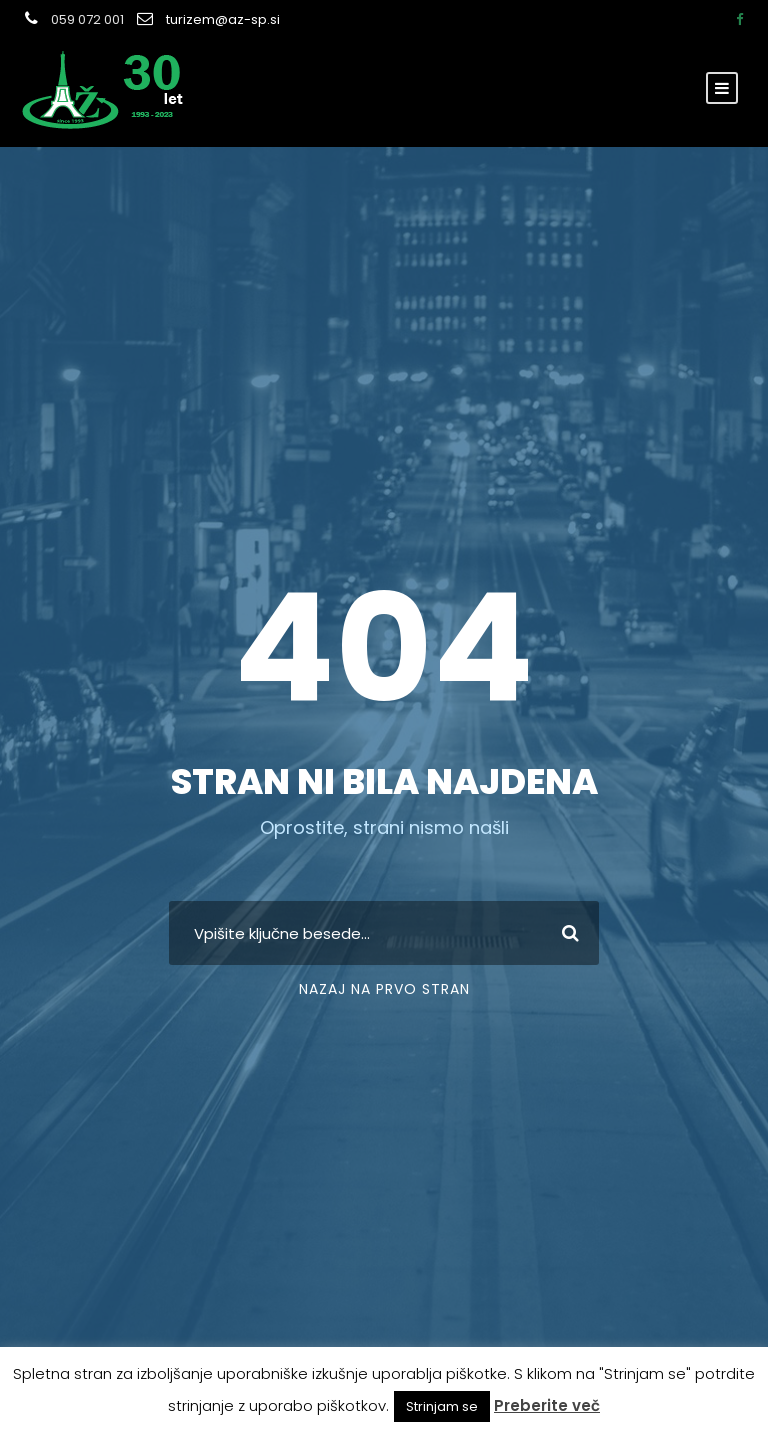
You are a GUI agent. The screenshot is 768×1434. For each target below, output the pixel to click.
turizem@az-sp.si (223, 19)
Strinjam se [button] (442, 1406)
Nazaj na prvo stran (384, 989)
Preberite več (547, 1405)
